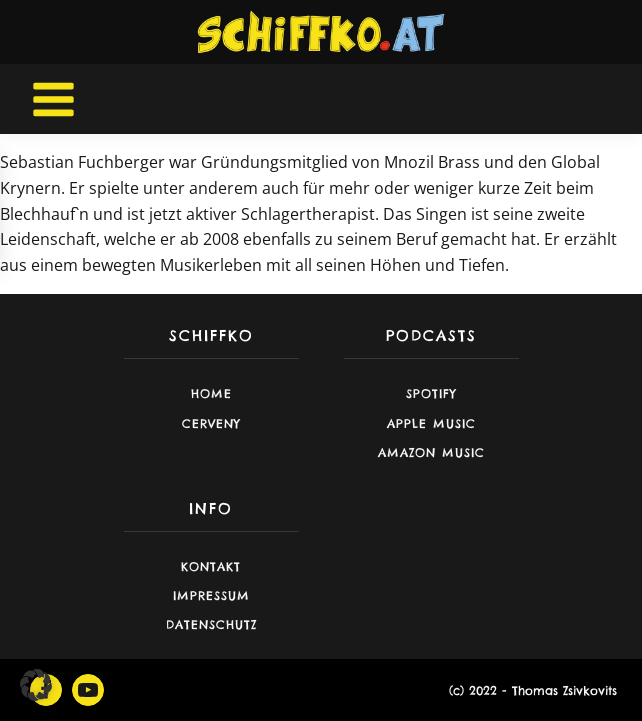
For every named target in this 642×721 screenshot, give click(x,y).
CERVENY (211, 423)
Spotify (431, 393)
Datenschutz (211, 624)
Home (211, 393)
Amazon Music (431, 452)
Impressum (211, 595)
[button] (36, 685)
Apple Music (431, 423)
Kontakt (211, 566)
